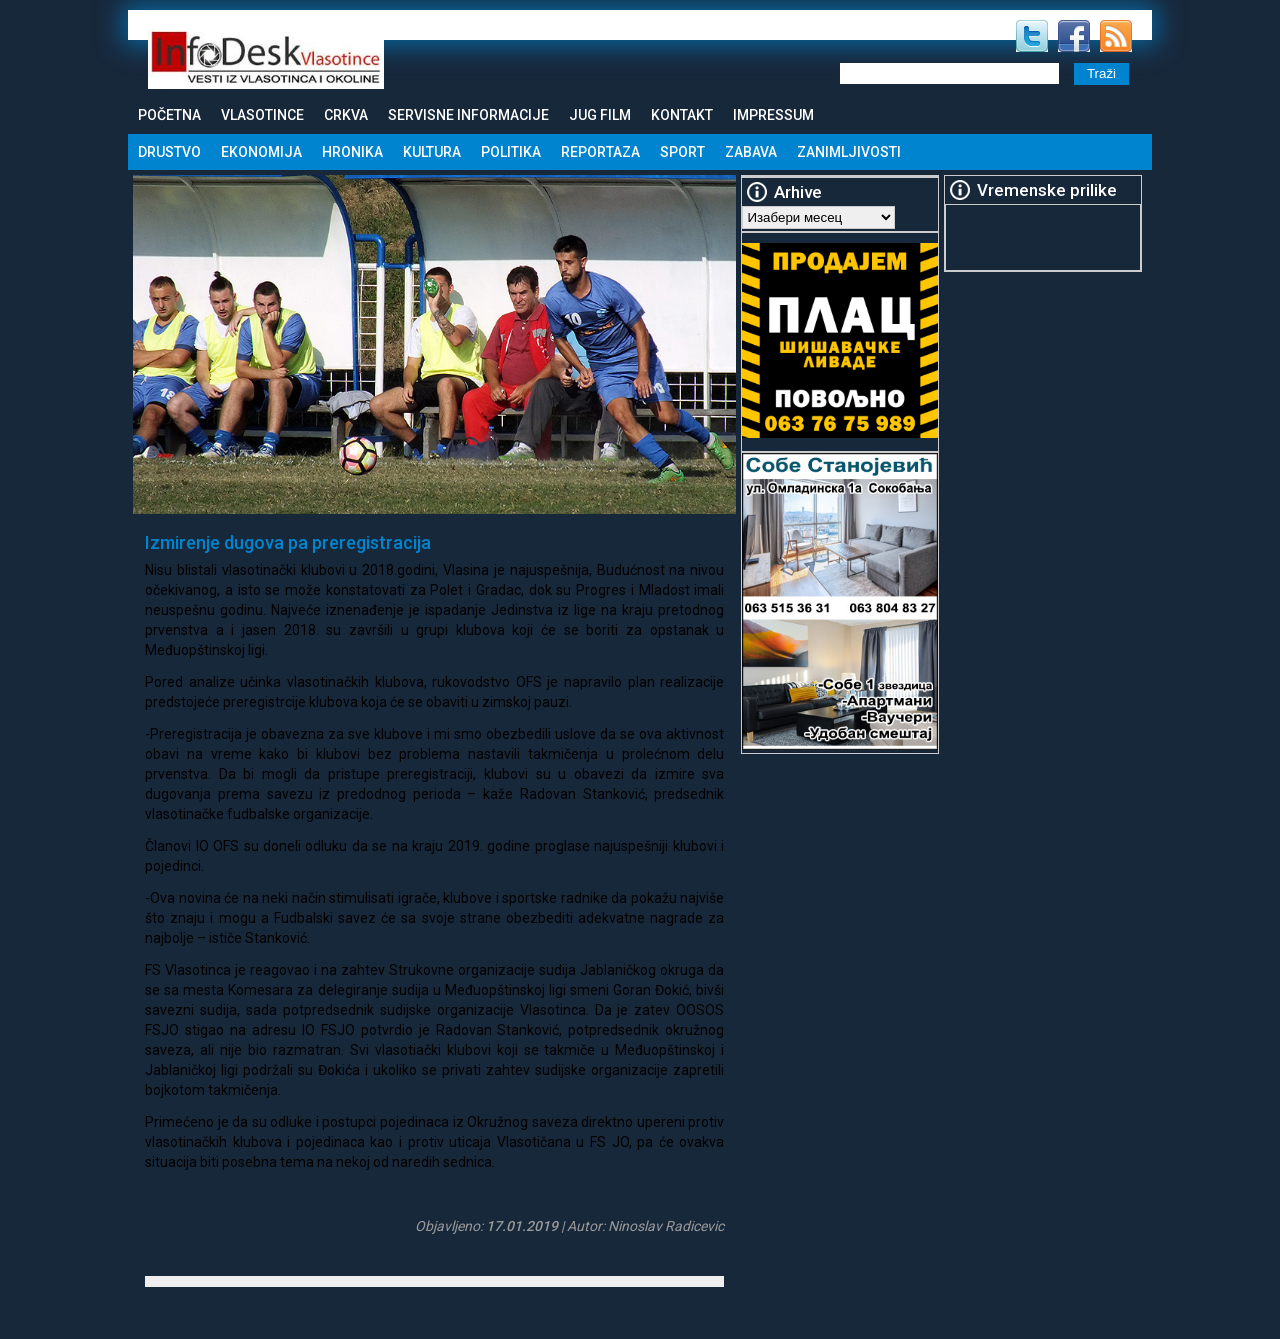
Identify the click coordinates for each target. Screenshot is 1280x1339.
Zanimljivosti (849, 152)
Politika (511, 152)
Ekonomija (261, 152)
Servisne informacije (468, 115)
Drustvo (169, 152)
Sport (682, 152)
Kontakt (682, 115)
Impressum (773, 115)
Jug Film (600, 115)
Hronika (352, 152)
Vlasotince (262, 115)
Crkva (346, 115)
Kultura (432, 152)
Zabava (751, 152)
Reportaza (600, 152)
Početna (169, 115)
